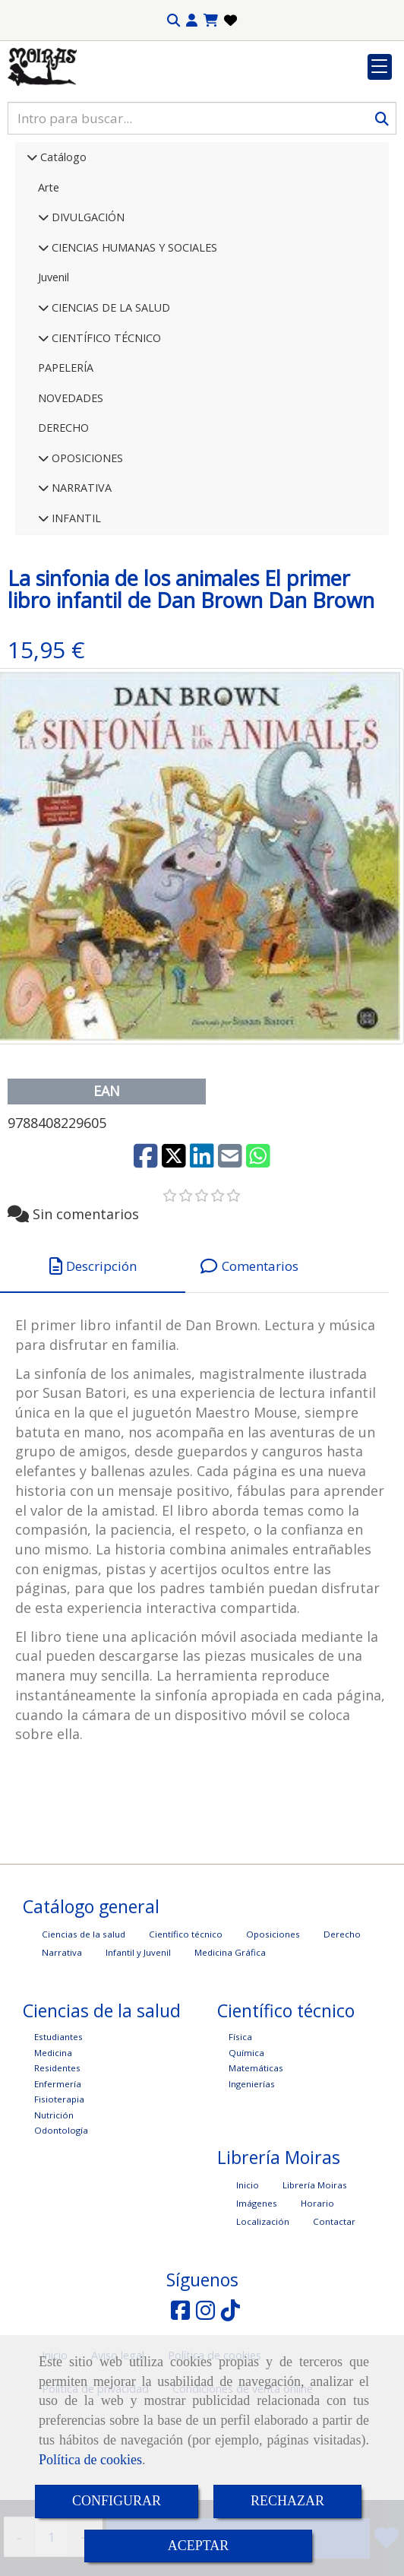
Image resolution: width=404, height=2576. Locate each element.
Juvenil (53, 370)
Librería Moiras (314, 2278)
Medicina (53, 2146)
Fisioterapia (59, 2192)
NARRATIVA (80, 581)
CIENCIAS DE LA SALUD (109, 401)
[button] (191, 20)
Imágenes (256, 2296)
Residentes (57, 2161)
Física (240, 2130)
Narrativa (62, 2046)
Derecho (342, 2027)
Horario (317, 2296)
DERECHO (63, 521)
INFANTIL (75, 611)
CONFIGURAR (116, 2500)
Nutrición (54, 2208)
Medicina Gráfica (230, 2046)
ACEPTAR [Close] (198, 2545)
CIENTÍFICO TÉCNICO (105, 431)
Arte (48, 281)
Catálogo (62, 250)
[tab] (92, 1359)
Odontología (61, 2223)
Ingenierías (252, 2177)
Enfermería (57, 2177)
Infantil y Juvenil (138, 2046)
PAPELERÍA (65, 461)
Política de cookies (90, 2459)
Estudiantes (58, 2130)
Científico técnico (186, 2027)
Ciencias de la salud (83, 2027)
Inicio (247, 2278)
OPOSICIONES (86, 551)
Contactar (334, 2315)
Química (246, 2146)
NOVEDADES (70, 491)
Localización (262, 2315)
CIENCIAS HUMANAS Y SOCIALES (133, 341)
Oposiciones (273, 2027)
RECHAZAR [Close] (287, 2500)
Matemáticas (256, 2161)
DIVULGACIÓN (87, 310)
